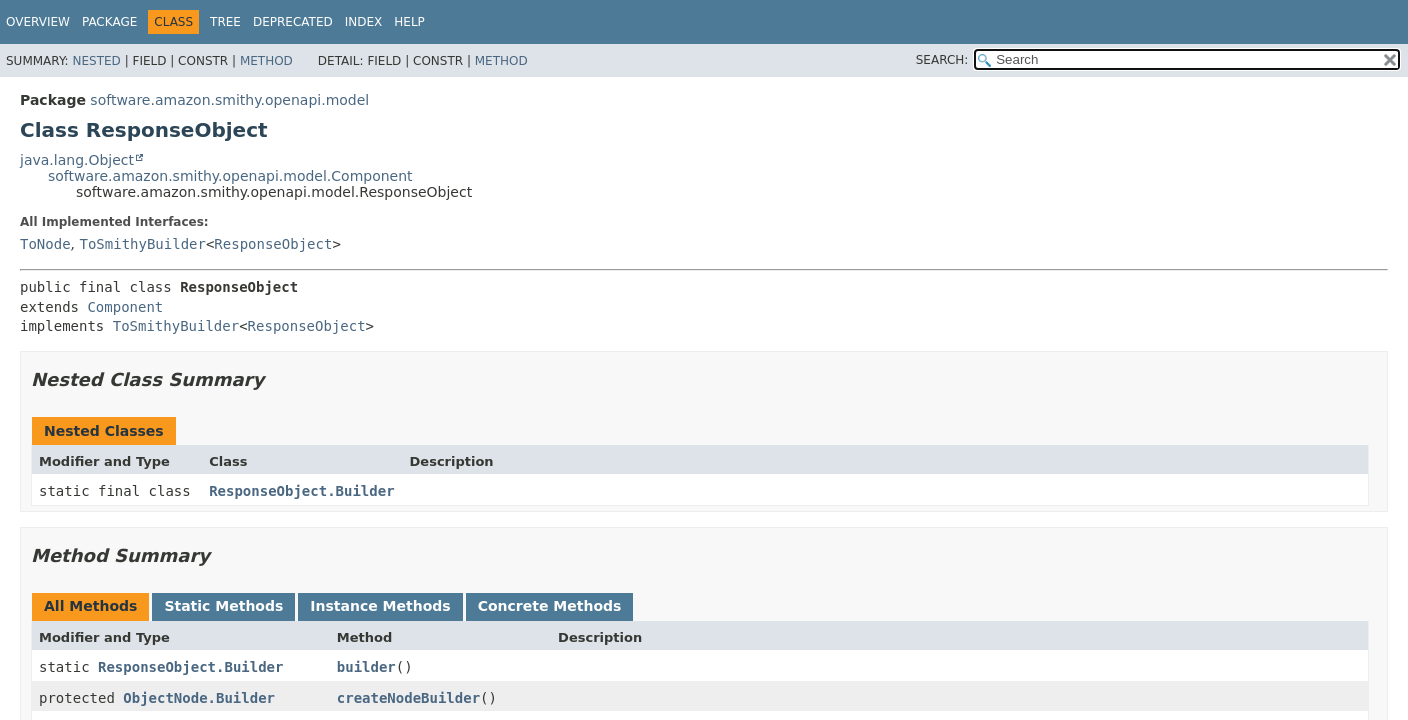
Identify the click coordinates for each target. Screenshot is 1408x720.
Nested (96, 61)
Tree (225, 22)
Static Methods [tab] (223, 606)
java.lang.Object (77, 160)
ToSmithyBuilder (142, 244)
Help (409, 22)
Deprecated (293, 22)
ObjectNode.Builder (199, 698)
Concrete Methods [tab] (550, 606)
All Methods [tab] (90, 606)
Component (125, 307)
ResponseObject (273, 244)
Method (266, 61)
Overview (38, 22)
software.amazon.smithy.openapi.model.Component (230, 176)
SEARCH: (942, 60)
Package (109, 22)
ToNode (45, 244)
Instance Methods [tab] (380, 606)
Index (364, 22)
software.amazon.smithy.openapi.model (229, 100)
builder (366, 667)
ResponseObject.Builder (301, 491)
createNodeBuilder (408, 698)
